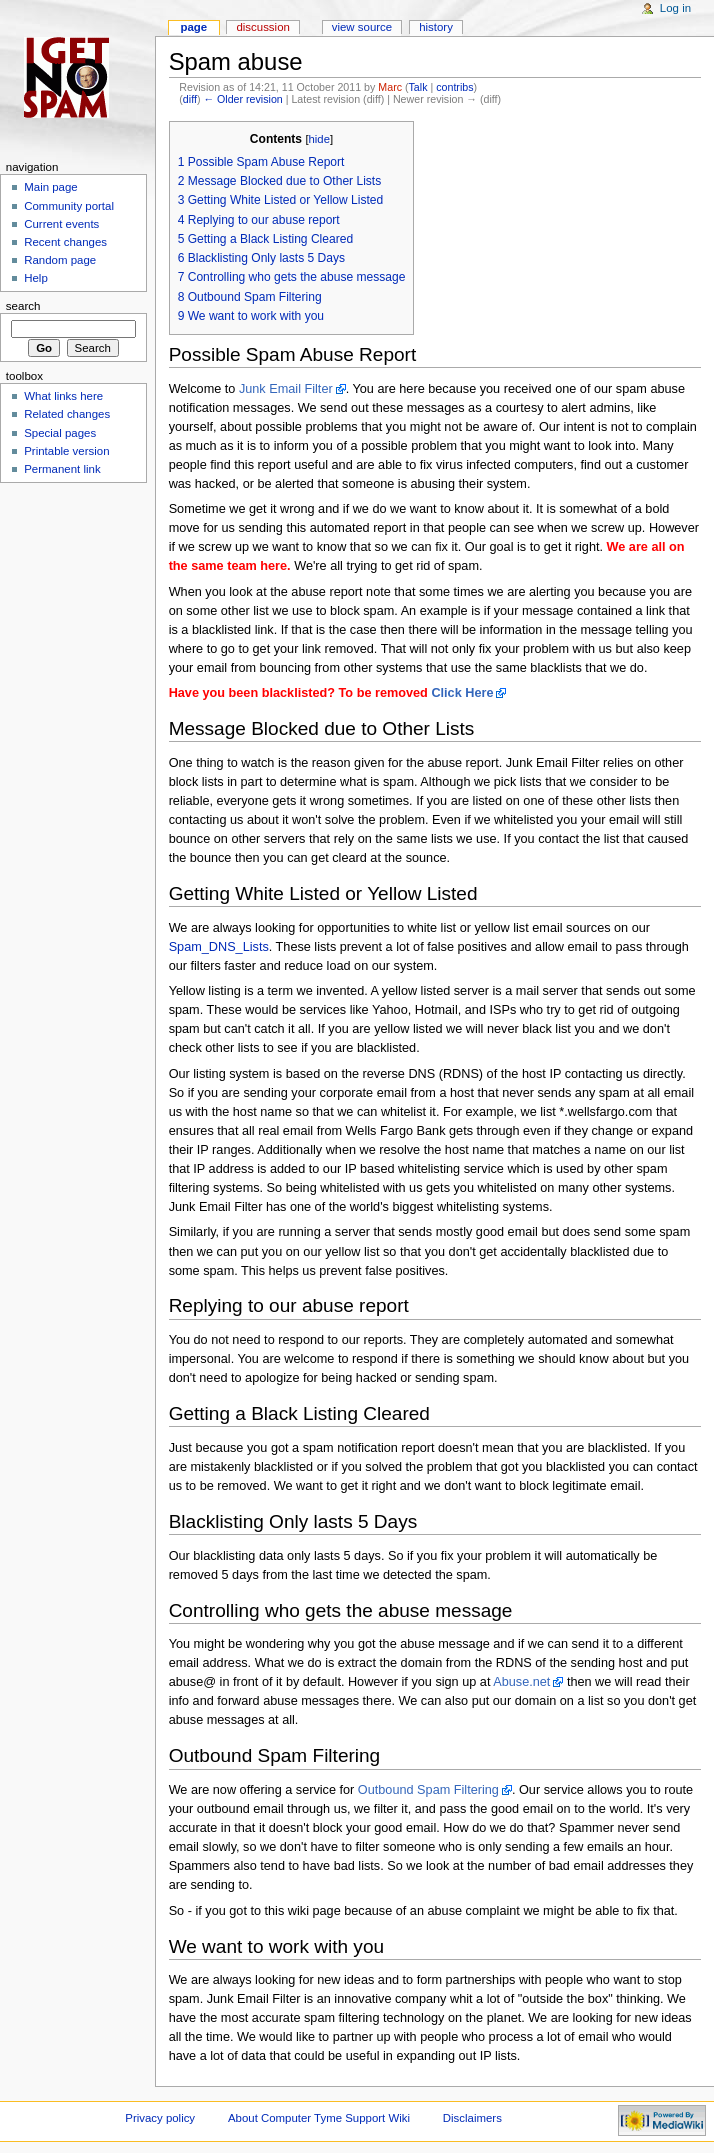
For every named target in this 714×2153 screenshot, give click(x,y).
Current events (61, 224)
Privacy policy (160, 2118)
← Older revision (242, 99)
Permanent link (62, 469)
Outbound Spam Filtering (428, 1790)
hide (319, 139)
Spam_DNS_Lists (219, 947)
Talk (418, 87)
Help (36, 278)
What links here (63, 396)
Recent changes (65, 242)
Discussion (262, 27)
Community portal (69, 206)
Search (23, 306)
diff (190, 99)
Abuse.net (521, 1682)
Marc (390, 87)
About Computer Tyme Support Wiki (319, 2118)
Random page (60, 260)
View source (362, 27)
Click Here (462, 693)
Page (193, 27)
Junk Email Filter (286, 389)
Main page (51, 187)
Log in (675, 8)
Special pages (60, 433)
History (436, 27)
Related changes (67, 414)
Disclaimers (472, 2118)
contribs (454, 87)
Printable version (66, 451)
